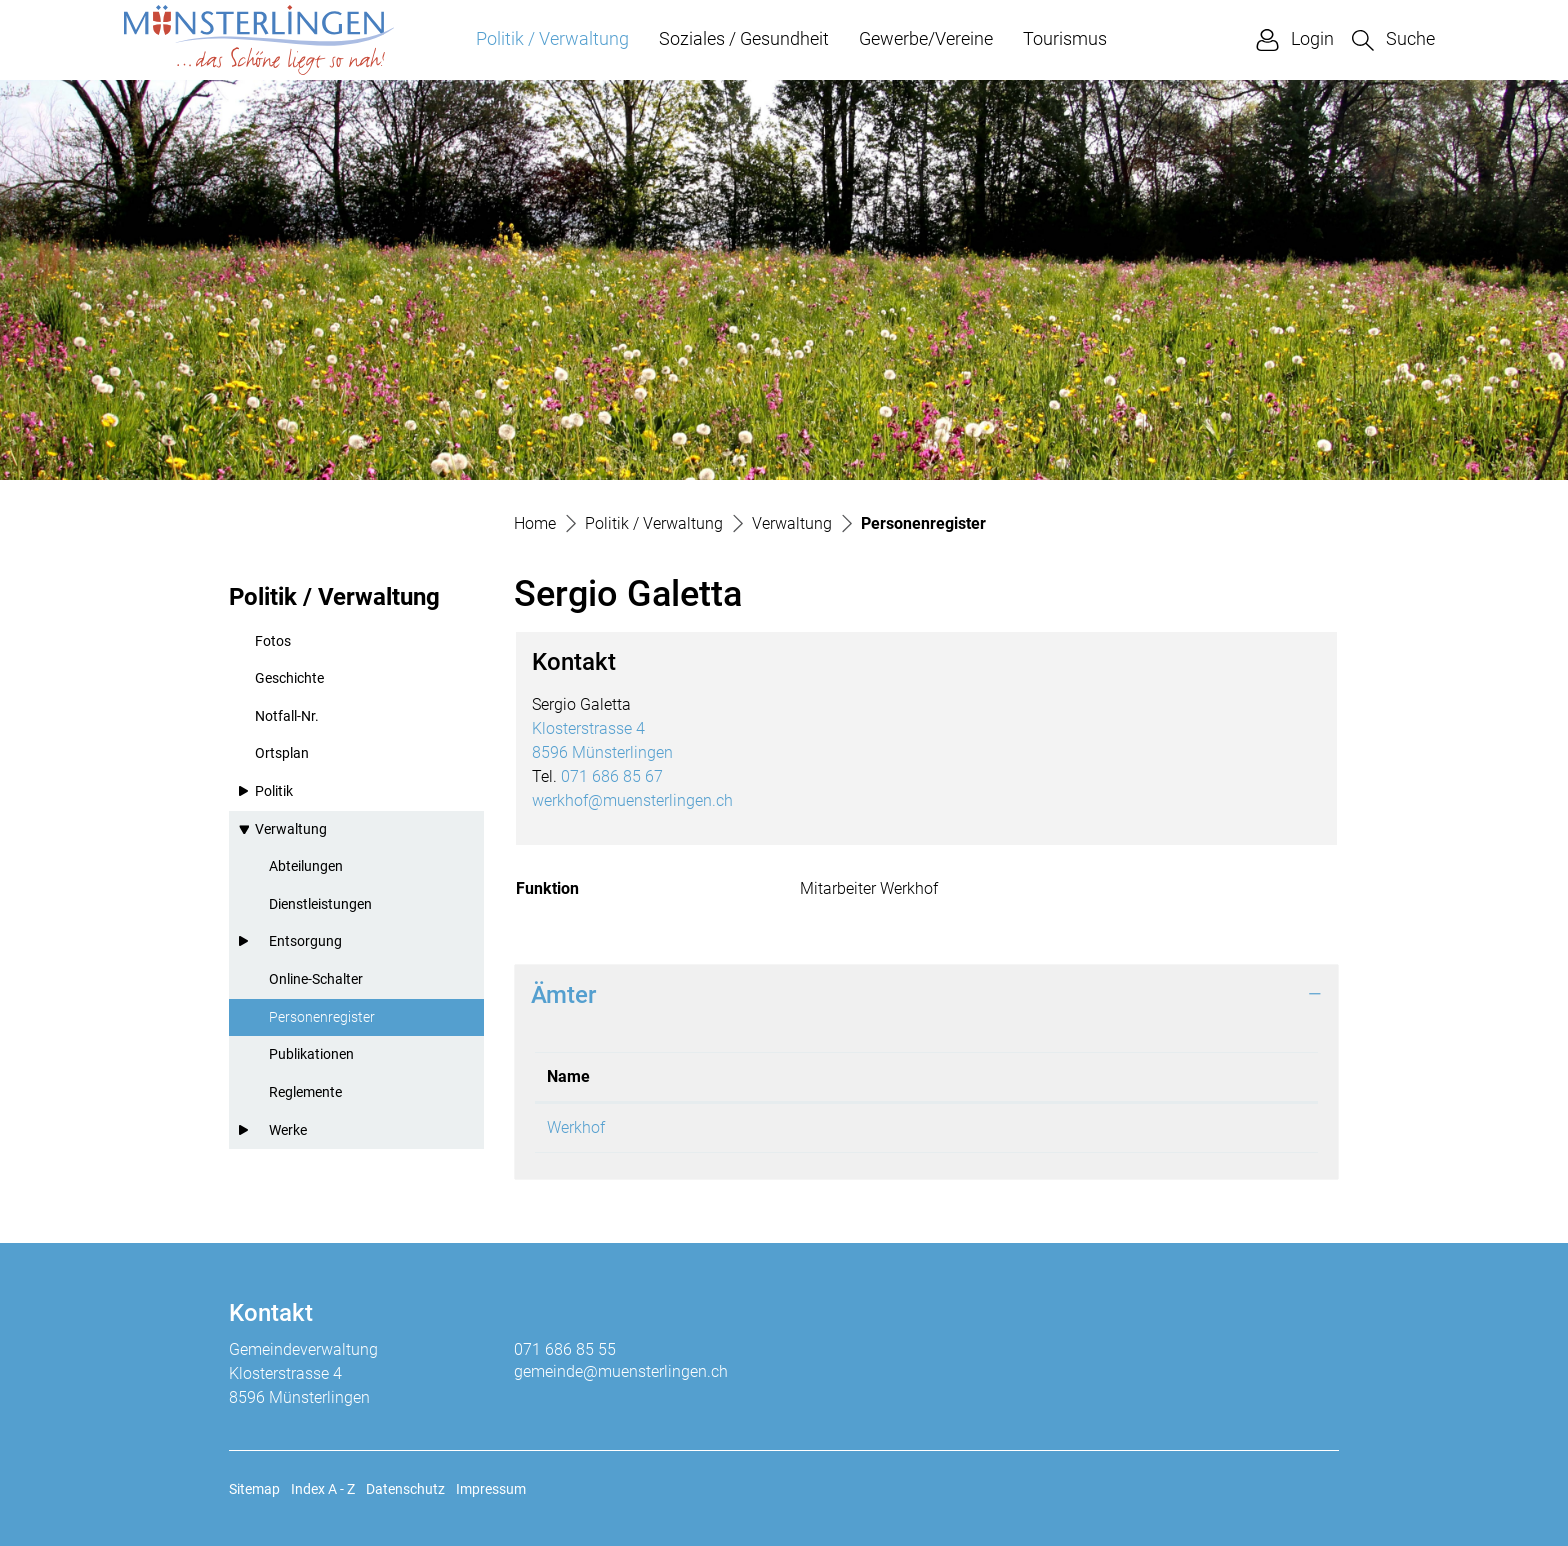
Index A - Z (323, 1489)
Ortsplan (282, 753)
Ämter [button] (563, 995)
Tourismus (1065, 38)
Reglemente (305, 1092)
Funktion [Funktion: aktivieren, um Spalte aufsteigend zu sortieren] (931, 1076)
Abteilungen (306, 866)
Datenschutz (405, 1489)
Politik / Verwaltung (552, 38)
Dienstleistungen (320, 904)
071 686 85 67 (612, 776)
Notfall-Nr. (287, 716)
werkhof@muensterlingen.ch (632, 800)
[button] (1393, 39)
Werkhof (576, 1127)
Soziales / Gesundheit (744, 38)
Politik (274, 791)
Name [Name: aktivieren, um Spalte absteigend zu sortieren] (568, 1076)
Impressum (491, 1489)
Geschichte (289, 678)
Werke (288, 1130)
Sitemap (254, 1489)
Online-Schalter (316, 979)
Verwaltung (291, 829)
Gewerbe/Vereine (926, 38)
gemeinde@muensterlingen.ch (621, 1371)
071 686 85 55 (565, 1349)
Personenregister (321, 1023)
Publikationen (311, 1054)
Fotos (273, 641)
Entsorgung (305, 941)
